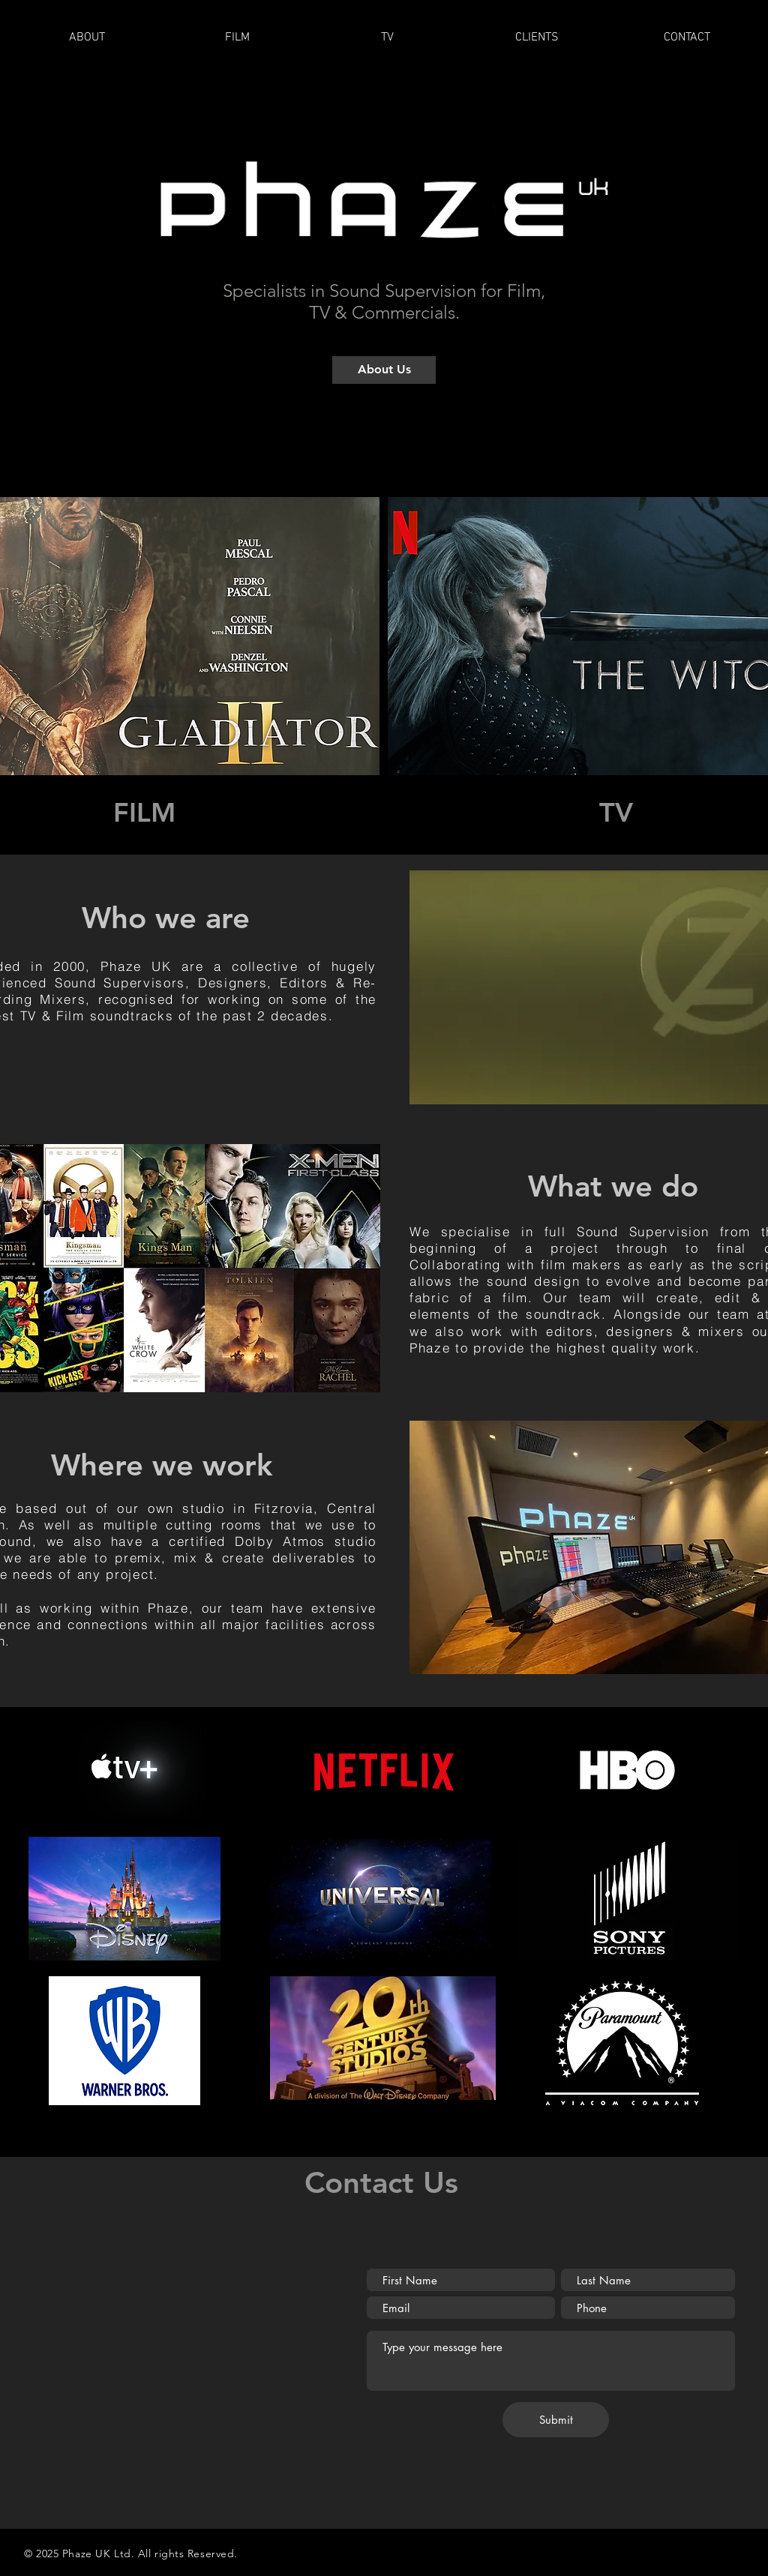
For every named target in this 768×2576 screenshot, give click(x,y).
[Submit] (555, 2419)
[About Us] (384, 370)
